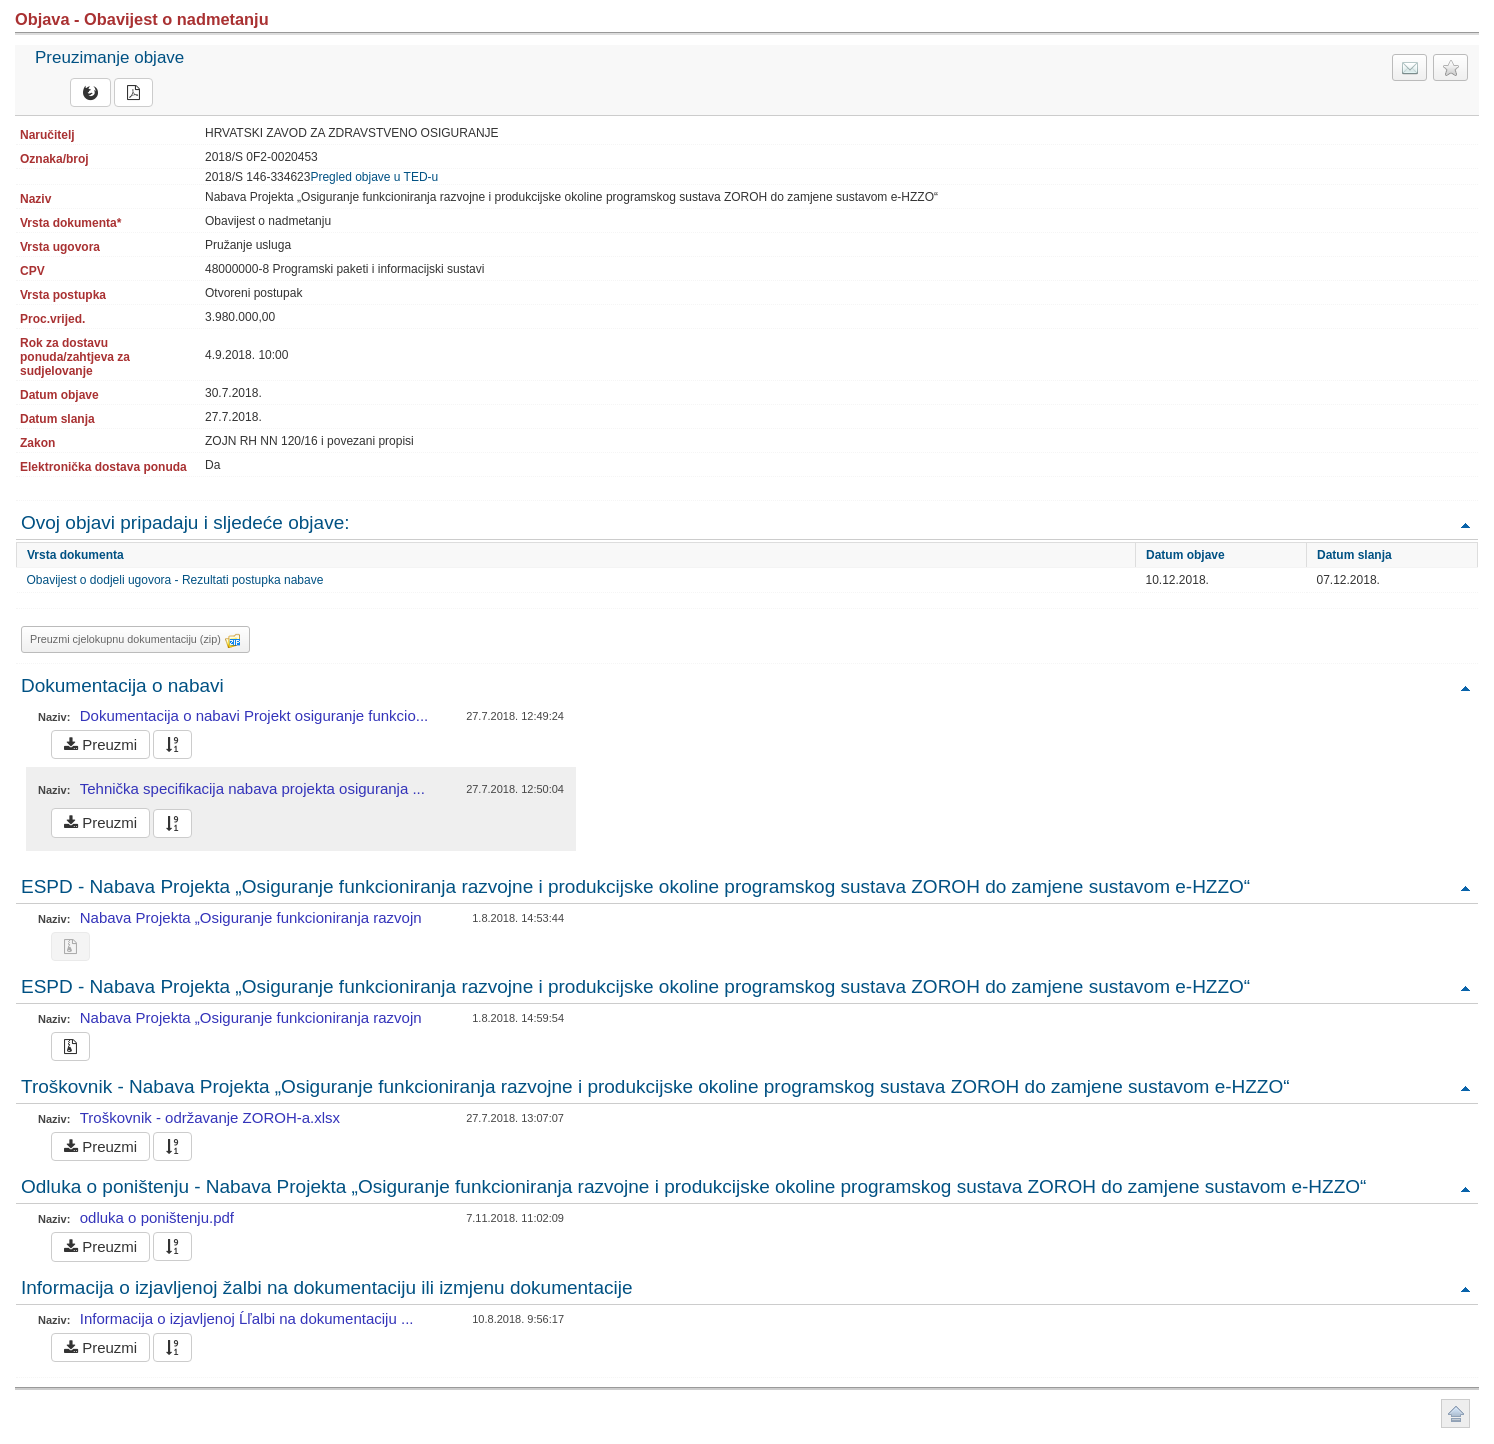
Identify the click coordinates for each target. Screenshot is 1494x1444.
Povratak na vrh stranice (1455, 1413)
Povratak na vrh (1465, 524)
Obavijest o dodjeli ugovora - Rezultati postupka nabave (175, 580)
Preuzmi (100, 744)
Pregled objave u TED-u (374, 177)
